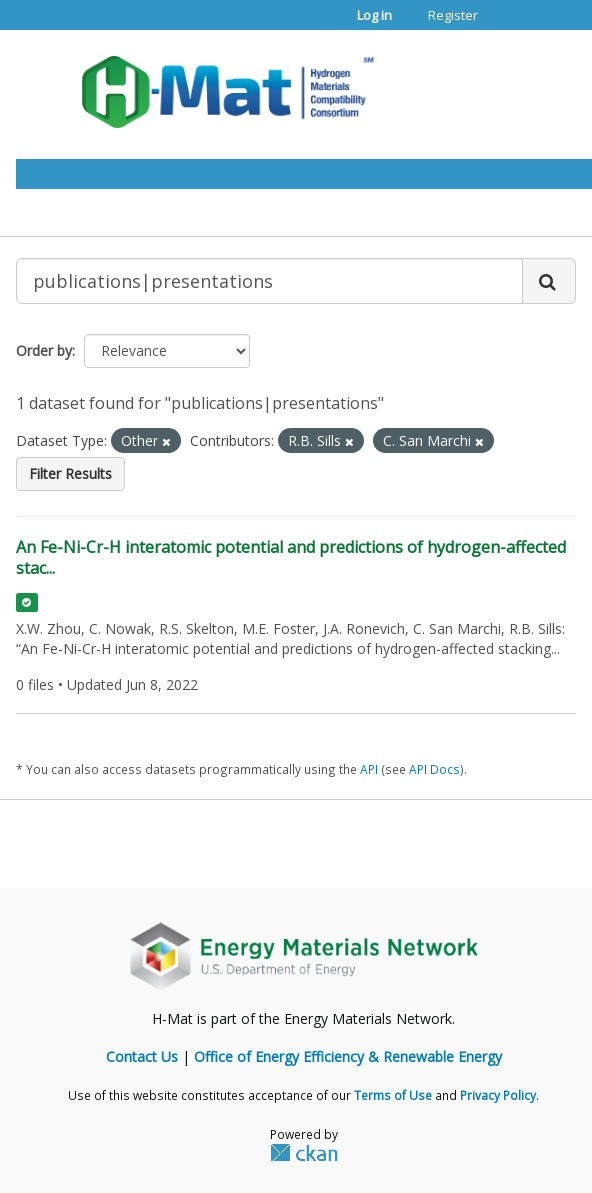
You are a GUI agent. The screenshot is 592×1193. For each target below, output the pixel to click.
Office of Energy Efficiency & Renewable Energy (348, 1056)
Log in (374, 15)
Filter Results (70, 473)
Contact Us (142, 1056)
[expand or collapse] (520, 86)
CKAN (304, 1152)
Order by (44, 350)
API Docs (434, 769)
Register (453, 15)
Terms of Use (393, 1095)
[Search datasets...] (269, 281)
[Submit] (549, 281)
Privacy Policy (498, 1095)
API (369, 769)
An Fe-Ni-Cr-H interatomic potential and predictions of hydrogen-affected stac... (291, 557)
